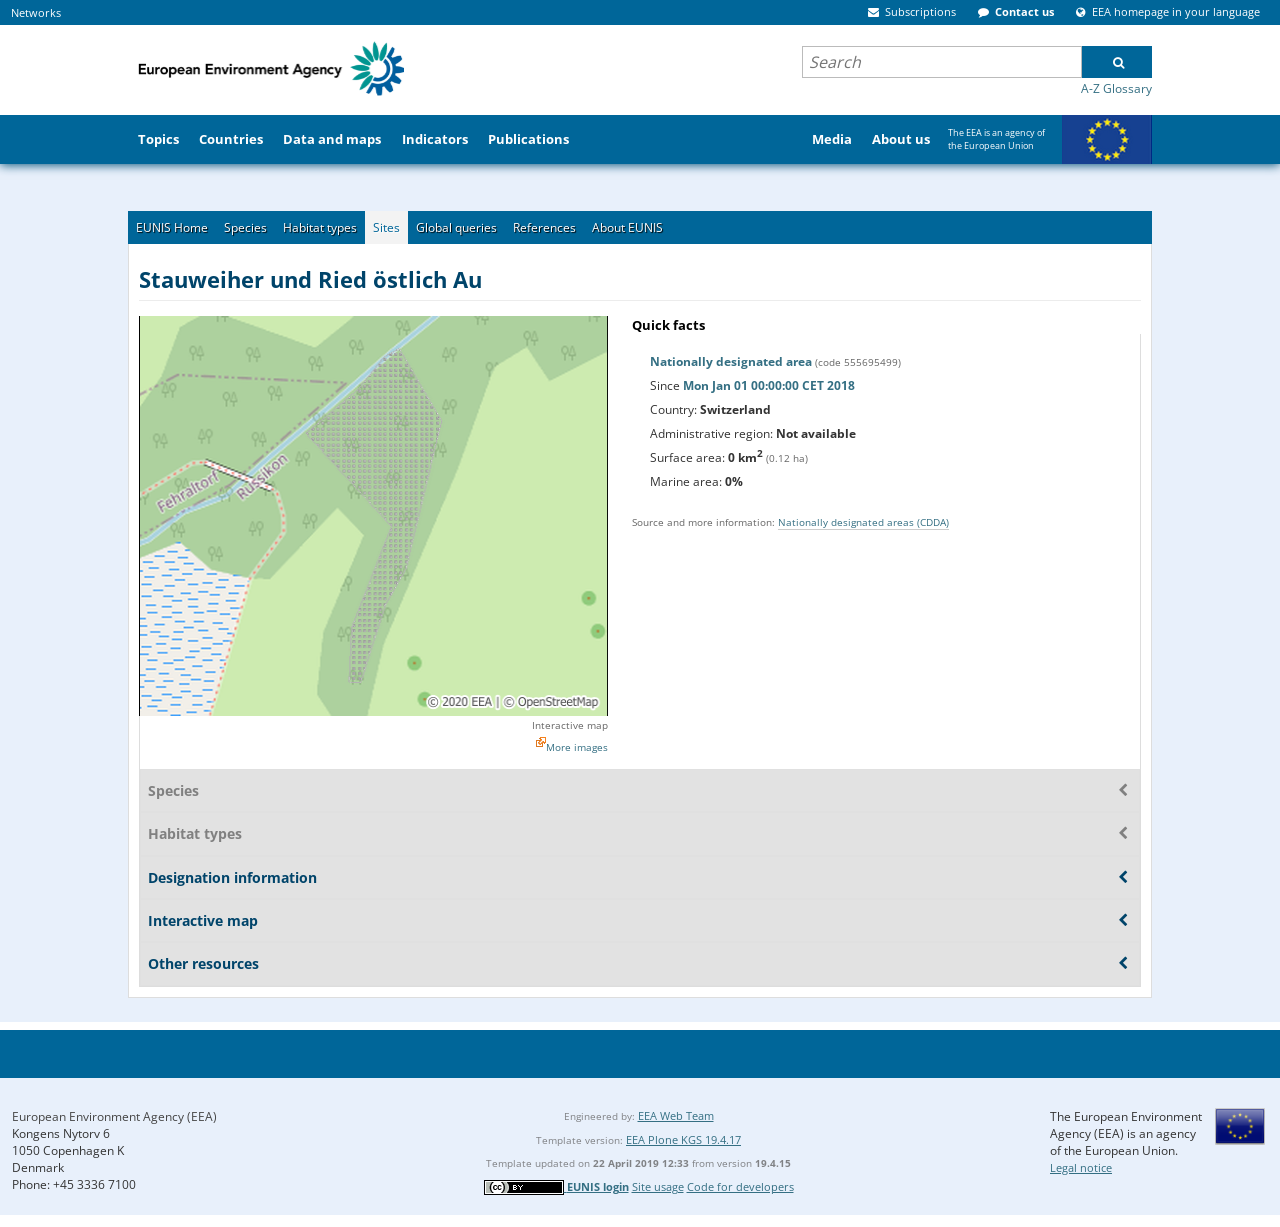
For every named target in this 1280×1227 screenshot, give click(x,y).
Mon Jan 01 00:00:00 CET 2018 (769, 385)
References (544, 227)
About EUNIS (627, 227)
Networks (36, 12)
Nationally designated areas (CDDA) (863, 522)
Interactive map (570, 725)
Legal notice (1081, 1167)
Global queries (456, 227)
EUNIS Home (172, 227)
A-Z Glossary (1116, 88)
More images (577, 747)
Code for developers (740, 1186)
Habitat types (320, 227)
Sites (386, 227)
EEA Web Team (676, 1115)
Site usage (658, 1186)
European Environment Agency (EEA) (114, 1116)
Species (245, 227)
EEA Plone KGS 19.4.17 (683, 1139)
